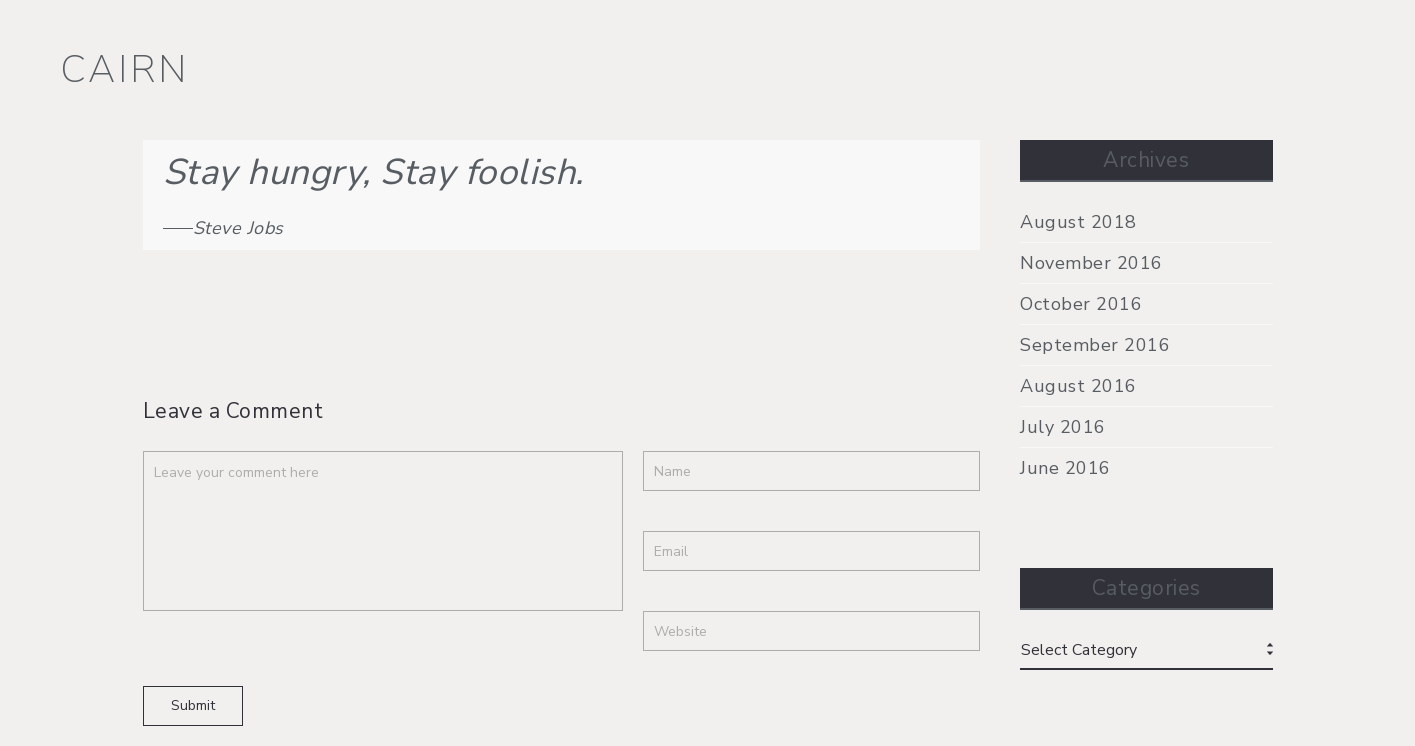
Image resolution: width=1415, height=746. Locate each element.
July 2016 (1063, 427)
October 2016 (1081, 304)
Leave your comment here (383, 531)
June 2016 (1065, 468)
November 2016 (1091, 263)
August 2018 (1078, 222)
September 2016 (1095, 345)
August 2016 (1078, 386)
